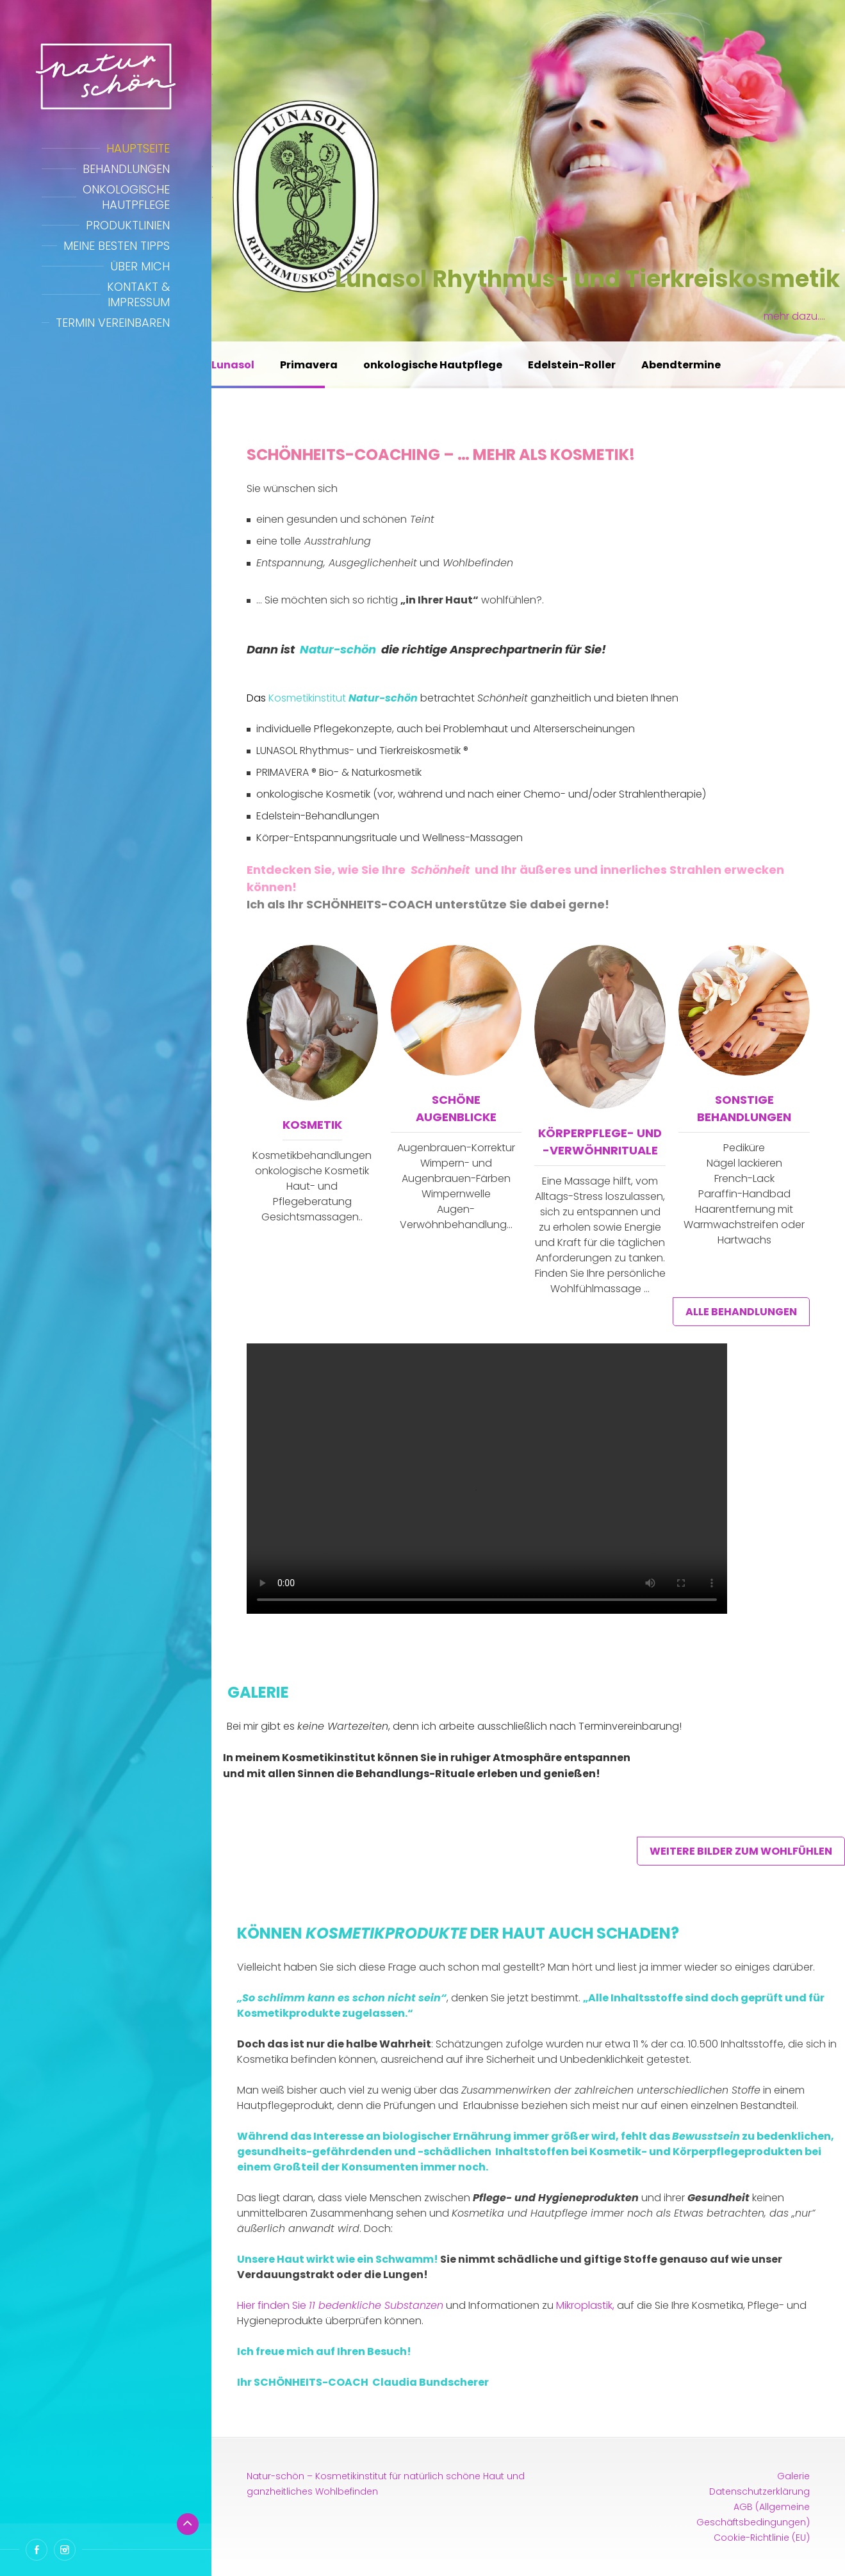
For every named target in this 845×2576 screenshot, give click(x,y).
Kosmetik (312, 1125)
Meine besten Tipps (116, 246)
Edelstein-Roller (572, 364)
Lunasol (232, 364)
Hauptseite (138, 148)
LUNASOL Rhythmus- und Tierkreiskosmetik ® (362, 750)
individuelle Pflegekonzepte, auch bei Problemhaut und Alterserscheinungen (445, 728)
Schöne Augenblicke (456, 1108)
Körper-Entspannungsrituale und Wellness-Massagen (389, 837)
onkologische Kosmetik (313, 794)
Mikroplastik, (585, 2305)
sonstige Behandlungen (744, 1108)
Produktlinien (128, 225)
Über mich (140, 266)
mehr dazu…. (794, 316)
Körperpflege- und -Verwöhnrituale (600, 1141)
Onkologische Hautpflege (126, 197)
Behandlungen (126, 169)
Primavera (309, 364)
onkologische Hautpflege (432, 364)
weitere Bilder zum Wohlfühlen (741, 1851)
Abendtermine (681, 364)
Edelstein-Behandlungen (317, 815)
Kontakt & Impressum (138, 294)
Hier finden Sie (340, 2305)
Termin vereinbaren (113, 323)
